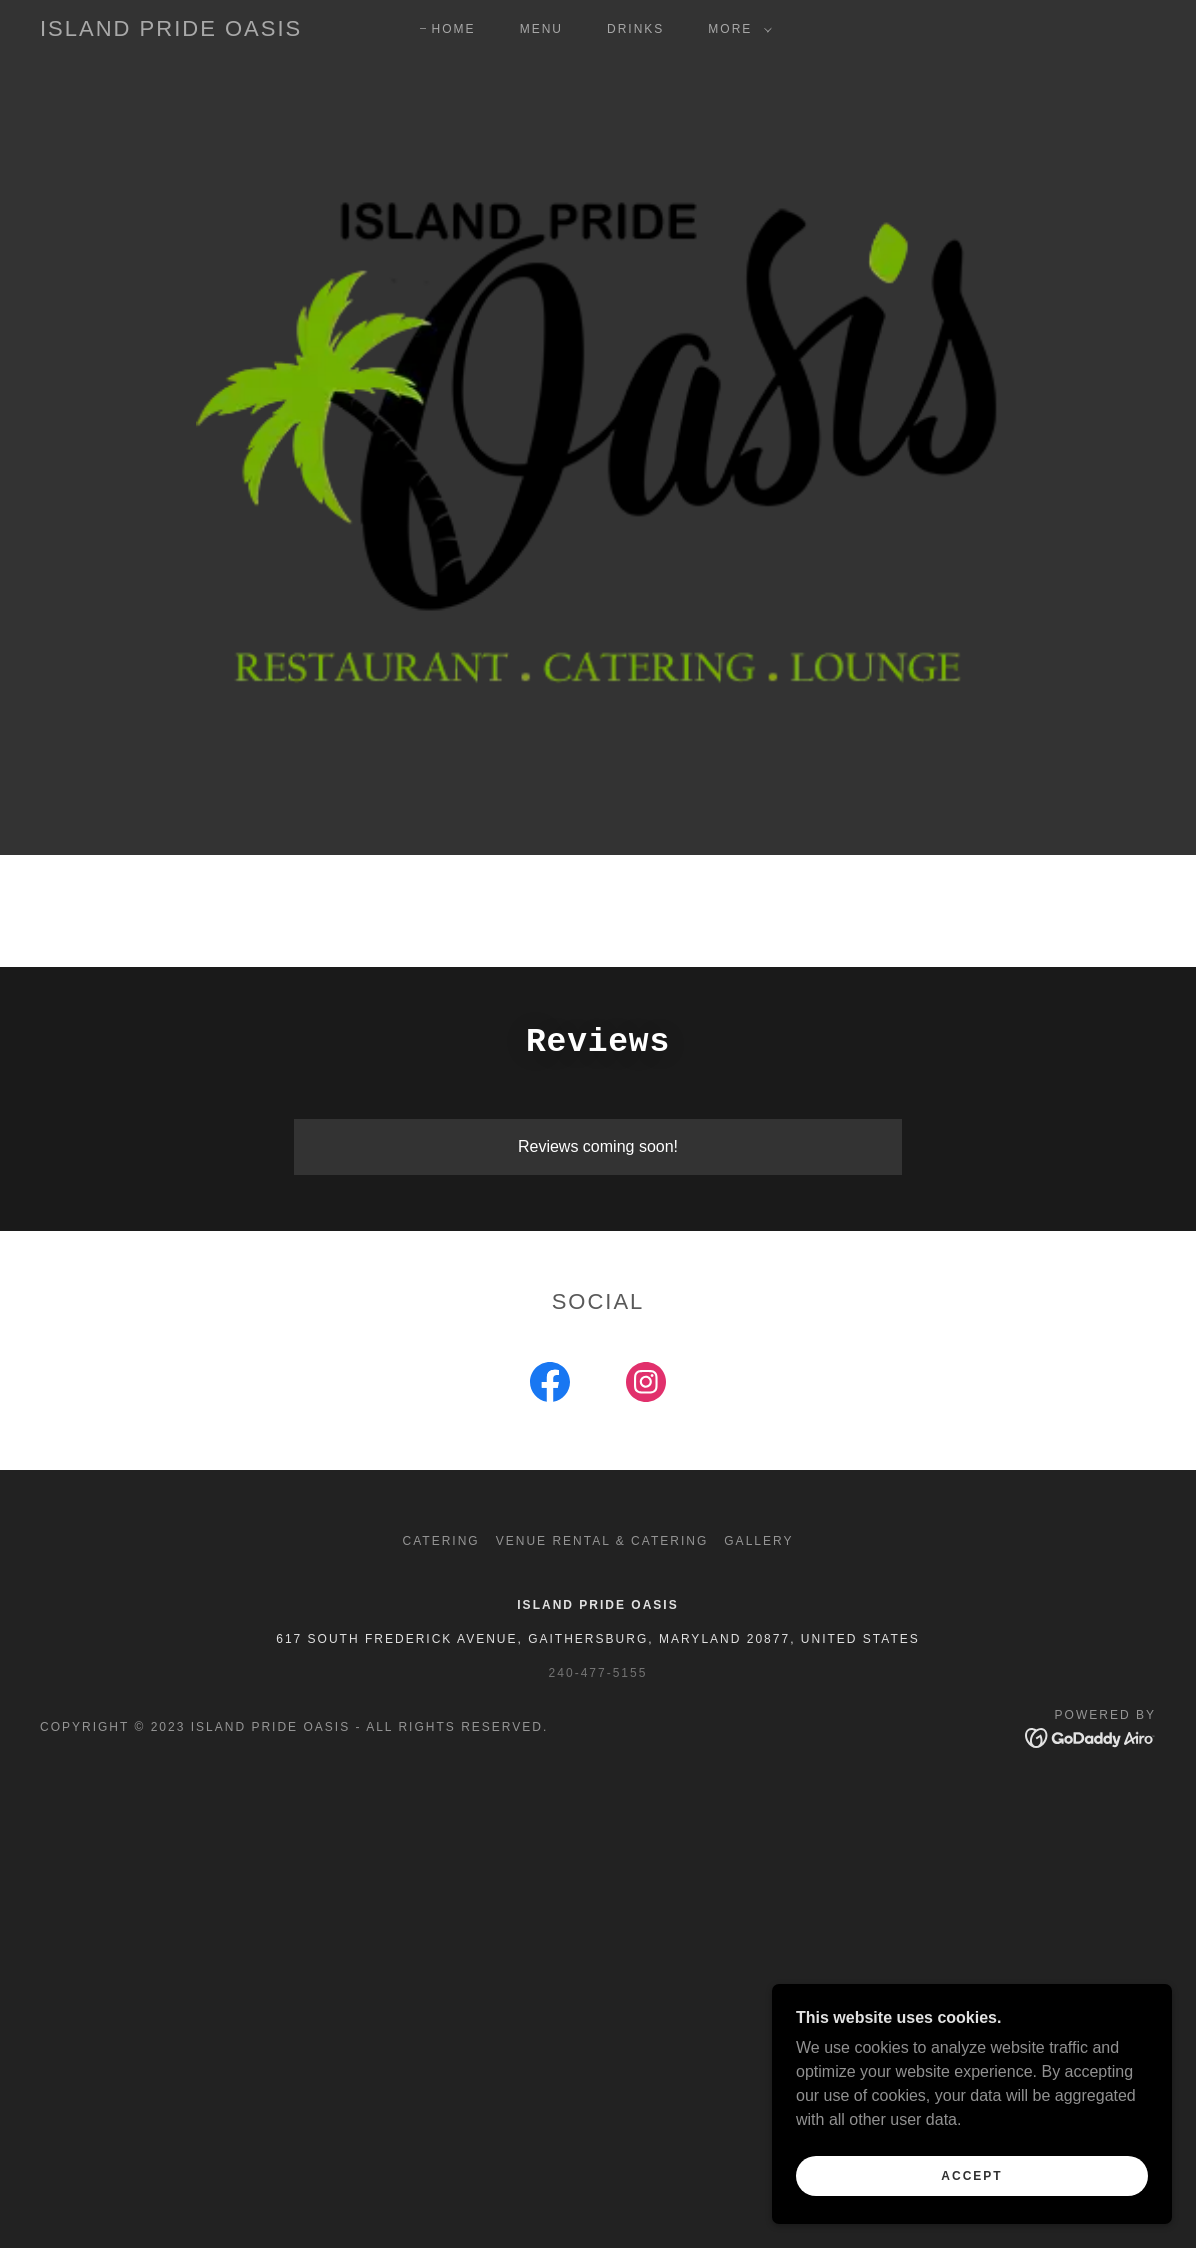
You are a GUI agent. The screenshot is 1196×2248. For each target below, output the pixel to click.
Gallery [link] (758, 1541)
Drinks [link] (635, 29)
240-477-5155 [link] (598, 1673)
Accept (971, 2176)
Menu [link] (541, 29)
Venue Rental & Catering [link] (602, 1541)
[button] (736, 29)
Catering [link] (441, 1541)
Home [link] (454, 29)
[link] (171, 30)
